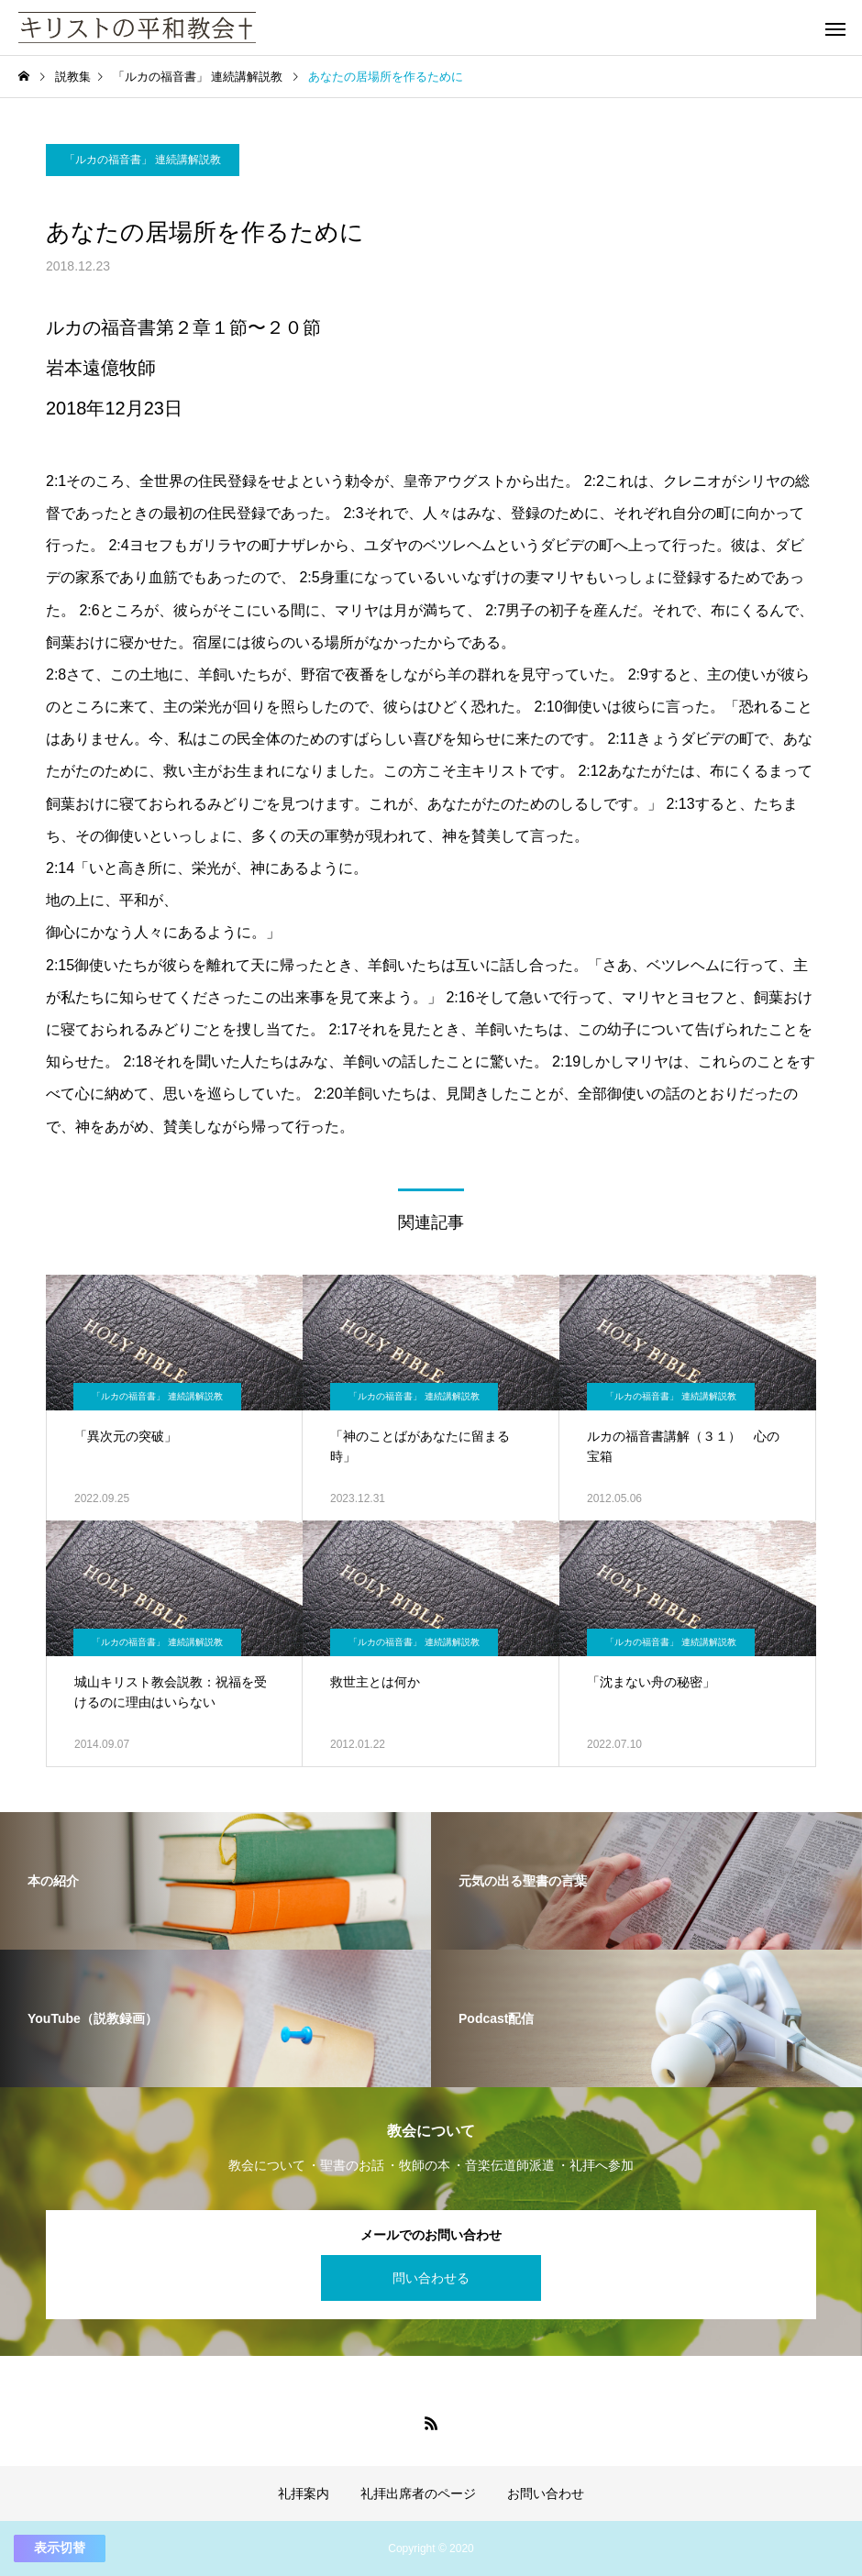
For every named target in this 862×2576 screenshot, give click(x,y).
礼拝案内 (303, 2493)
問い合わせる (431, 2278)
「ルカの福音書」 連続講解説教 (142, 159)
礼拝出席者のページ (418, 2493)
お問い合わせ (545, 2493)
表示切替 (59, 2547)
